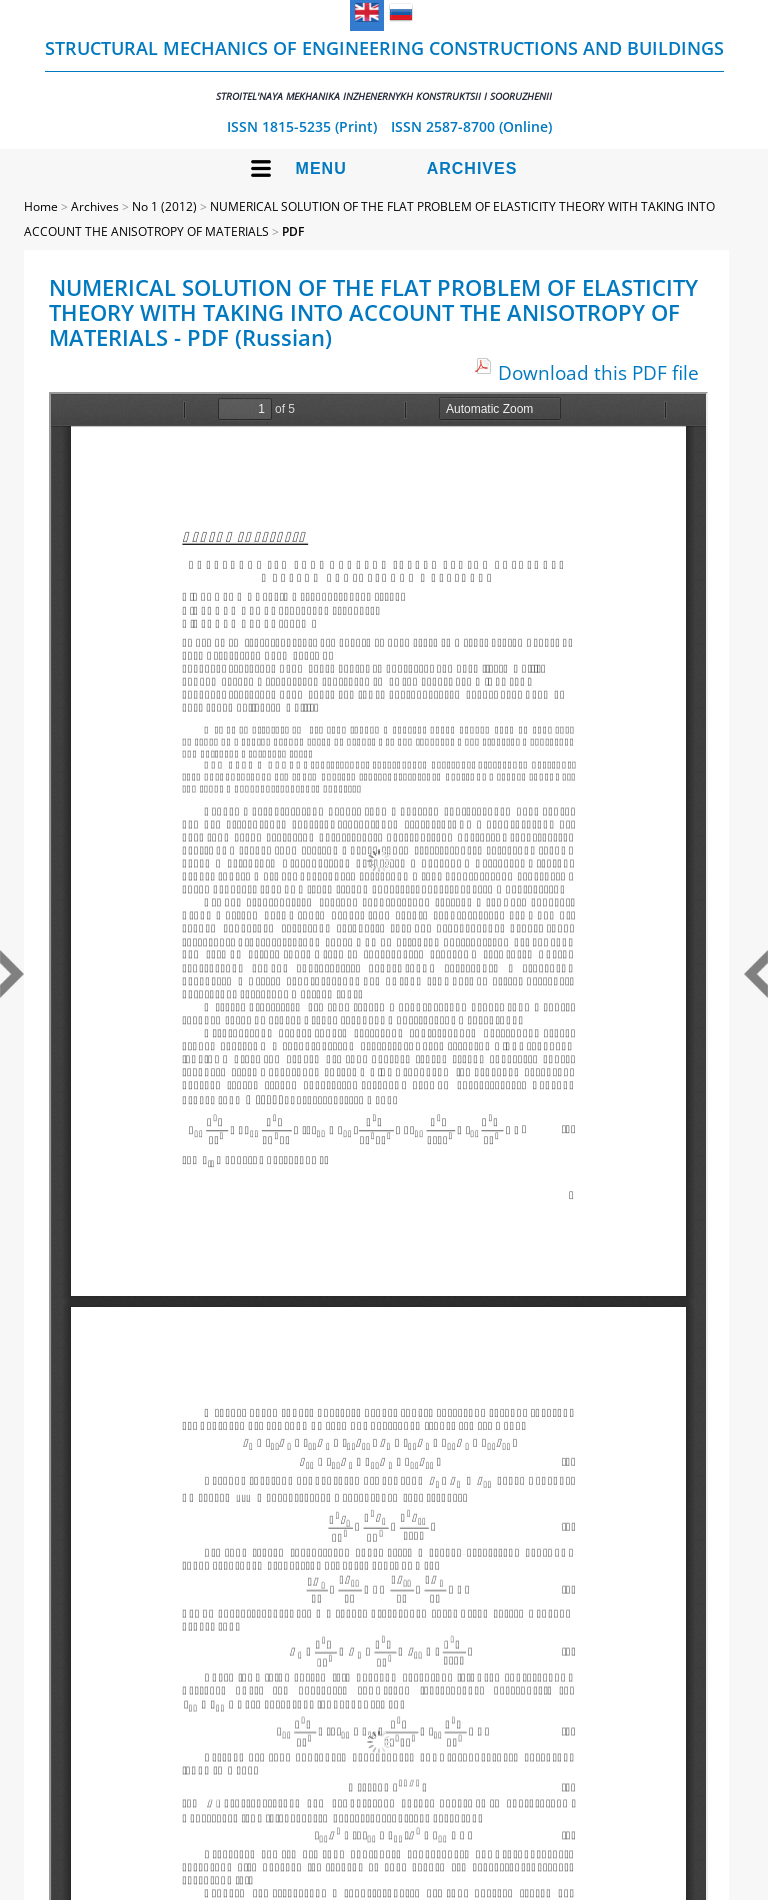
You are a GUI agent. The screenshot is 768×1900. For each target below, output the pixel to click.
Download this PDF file (598, 372)
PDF (293, 231)
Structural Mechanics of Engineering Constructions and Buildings (384, 69)
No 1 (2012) (164, 206)
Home (41, 206)
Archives (472, 168)
